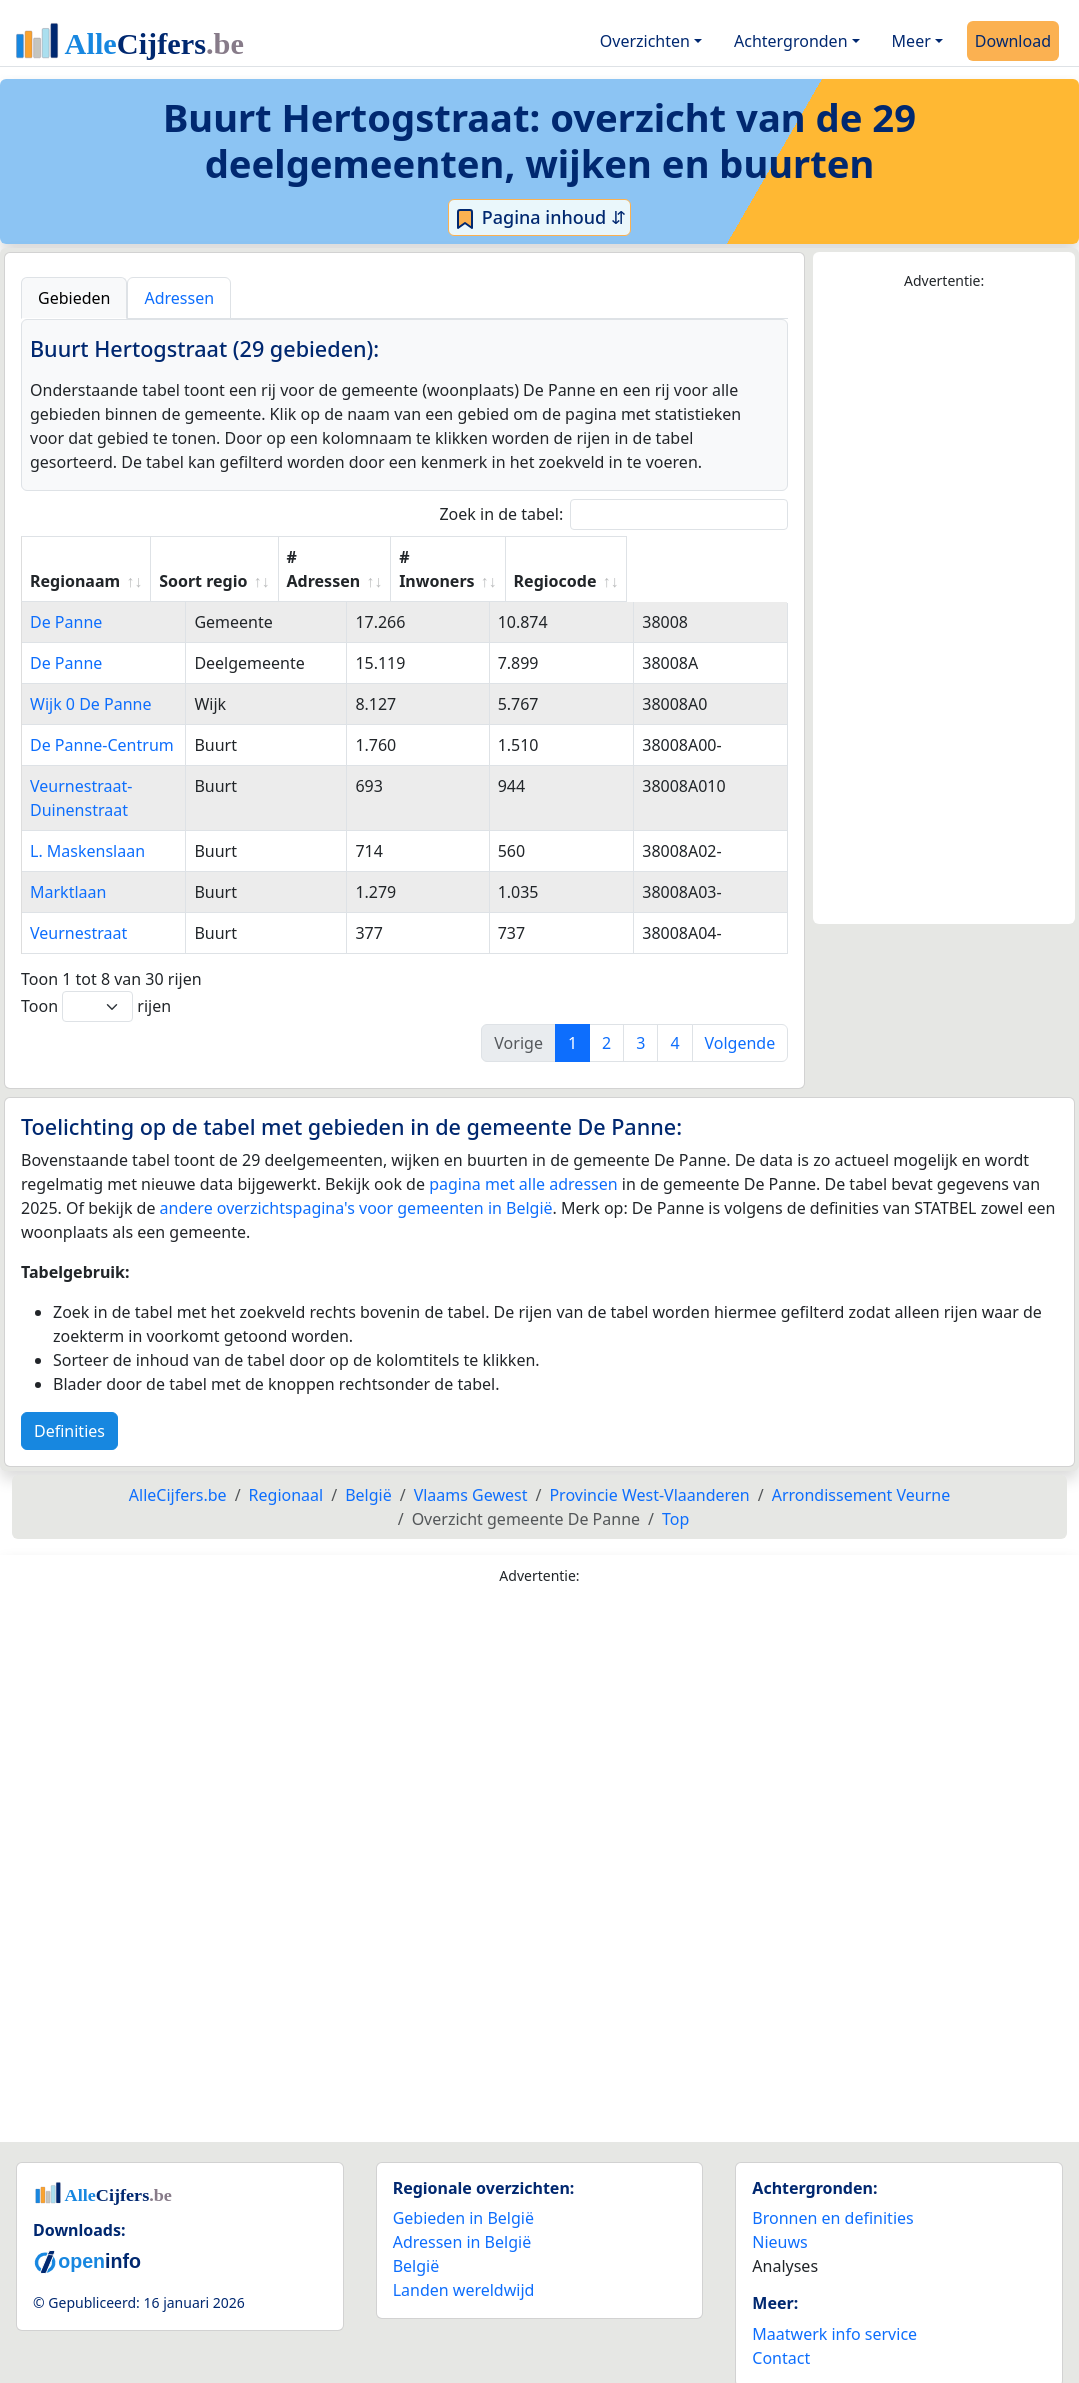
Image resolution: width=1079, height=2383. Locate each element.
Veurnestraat (78, 909)
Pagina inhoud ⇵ (539, 218)
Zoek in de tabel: (613, 514)
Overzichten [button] (645, 41)
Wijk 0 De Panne (90, 704)
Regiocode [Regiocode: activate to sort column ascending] (714, 581)
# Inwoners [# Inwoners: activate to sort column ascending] (581, 569)
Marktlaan (68, 868)
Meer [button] (911, 41)
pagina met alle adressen (523, 1160)
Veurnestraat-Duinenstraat (130, 786)
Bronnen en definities (832, 2194)
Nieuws (779, 2218)
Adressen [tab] (179, 298)
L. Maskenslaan (87, 827)
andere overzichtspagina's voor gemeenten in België (356, 1184)
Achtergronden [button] (791, 41)
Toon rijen (96, 982)
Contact (781, 2334)
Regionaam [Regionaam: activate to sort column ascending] (75, 581)
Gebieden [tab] (74, 298)
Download (1013, 41)
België (416, 2242)
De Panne (66, 622)
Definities (69, 1407)
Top (675, 1495)
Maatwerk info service (834, 2310)
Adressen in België (462, 2218)
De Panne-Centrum (102, 745)
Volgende (740, 1019)
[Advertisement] (944, 608)
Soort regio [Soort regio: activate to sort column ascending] (334, 581)
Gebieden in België (463, 2194)
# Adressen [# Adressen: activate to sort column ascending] (455, 569)
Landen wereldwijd (464, 2266)
